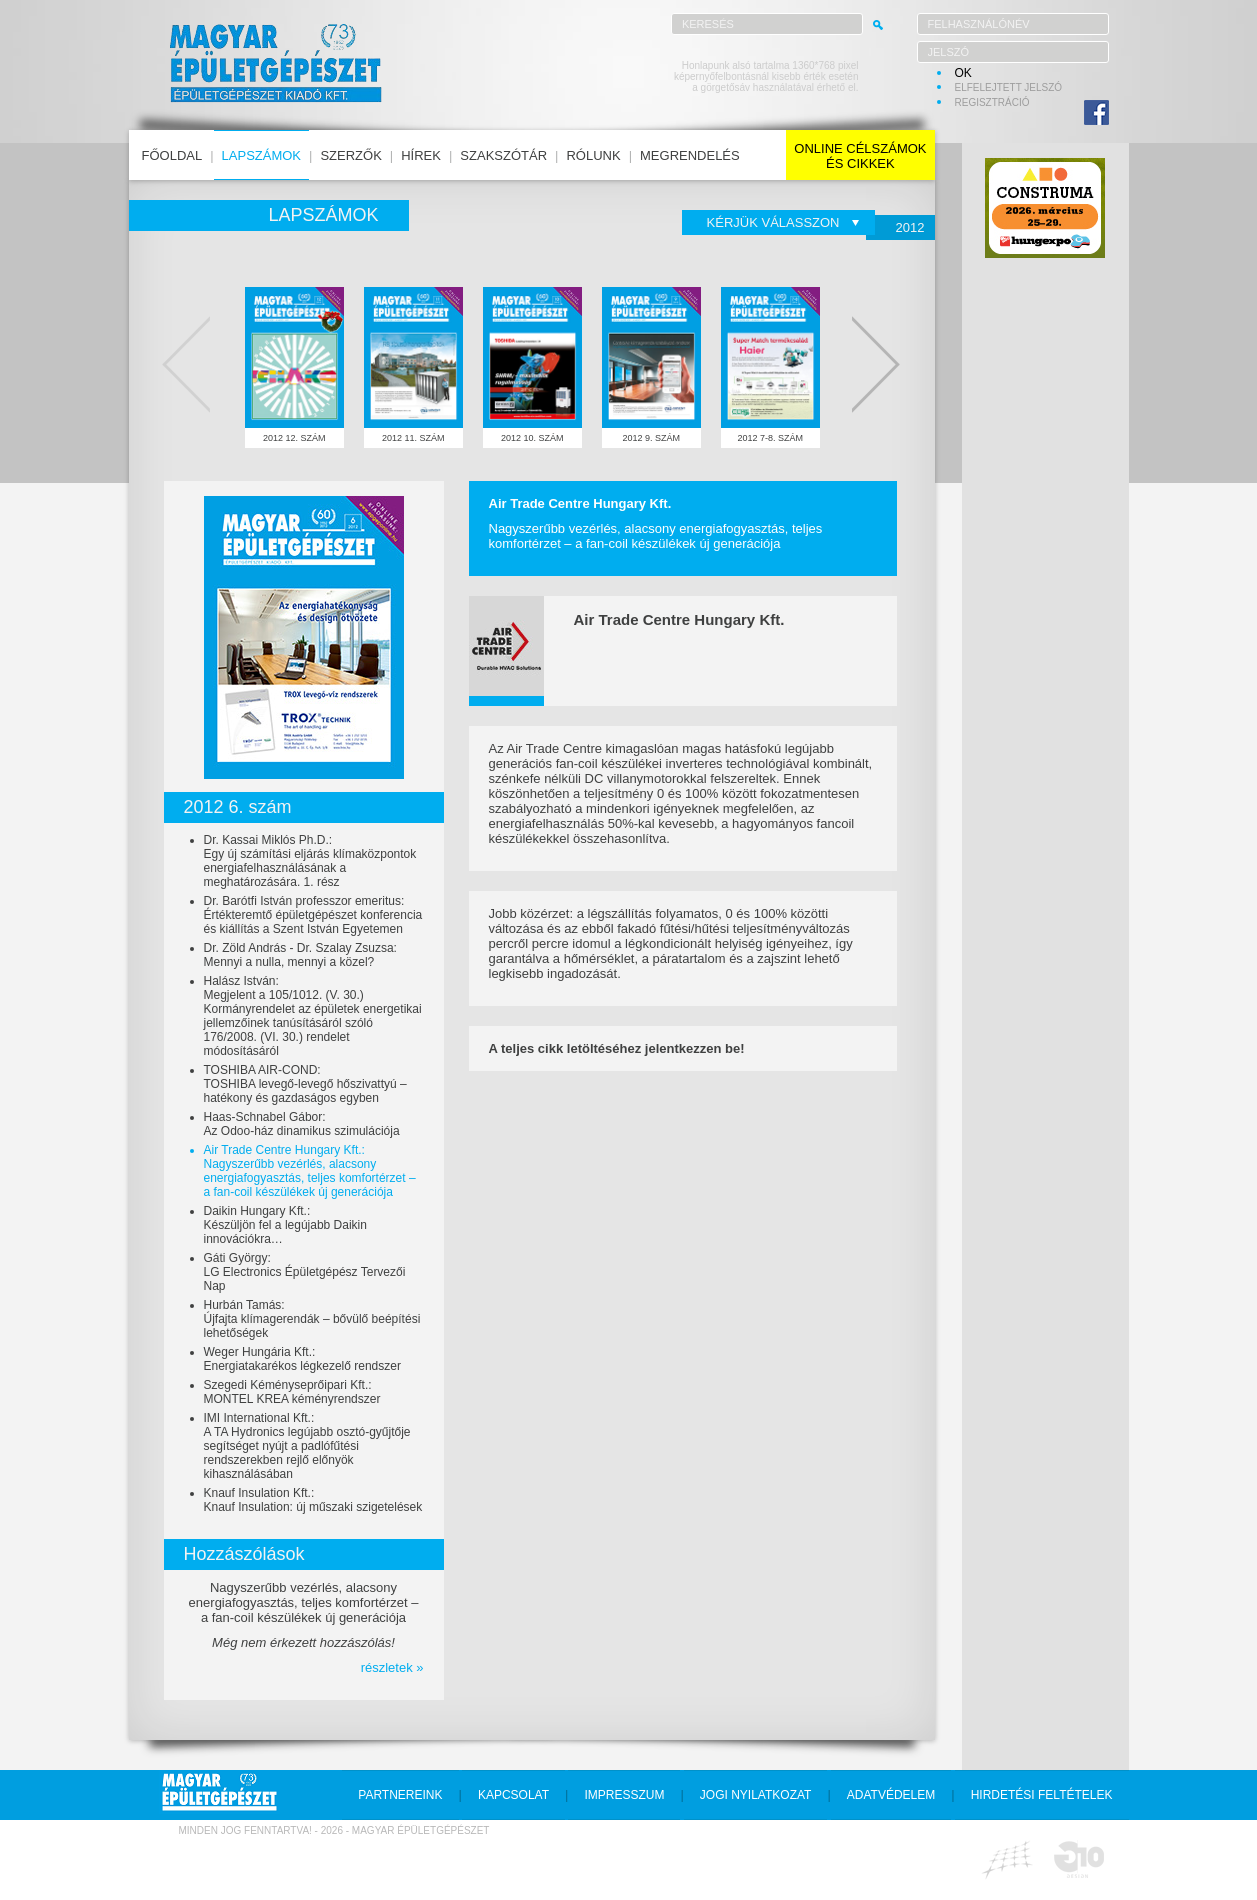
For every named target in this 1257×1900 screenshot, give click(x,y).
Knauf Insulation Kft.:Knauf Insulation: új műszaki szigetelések (313, 1500)
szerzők (350, 155)
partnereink (400, 1795)
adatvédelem (891, 1795)
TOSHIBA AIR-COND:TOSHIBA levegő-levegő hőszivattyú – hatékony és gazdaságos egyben (305, 1084)
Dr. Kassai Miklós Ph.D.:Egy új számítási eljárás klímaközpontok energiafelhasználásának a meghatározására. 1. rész (310, 861)
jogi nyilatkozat (756, 1795)
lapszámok (261, 155)
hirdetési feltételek (1042, 1795)
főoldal (172, 155)
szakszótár (503, 155)
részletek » (392, 1667)
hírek (421, 155)
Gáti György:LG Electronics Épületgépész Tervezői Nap (305, 1272)
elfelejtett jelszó (1009, 87)
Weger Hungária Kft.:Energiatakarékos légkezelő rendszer (302, 1359)
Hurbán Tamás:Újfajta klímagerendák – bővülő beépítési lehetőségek (312, 1319)
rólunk (593, 155)
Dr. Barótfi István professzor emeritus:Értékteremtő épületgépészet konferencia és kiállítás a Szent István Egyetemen (313, 915)
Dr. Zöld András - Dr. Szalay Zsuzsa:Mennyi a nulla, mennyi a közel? (300, 955)
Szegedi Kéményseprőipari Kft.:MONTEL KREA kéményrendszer (292, 1392)
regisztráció (992, 102)
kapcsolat (513, 1795)
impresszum (624, 1795)
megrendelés (690, 155)
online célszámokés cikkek (860, 156)
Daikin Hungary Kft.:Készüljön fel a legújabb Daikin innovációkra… (285, 1225)
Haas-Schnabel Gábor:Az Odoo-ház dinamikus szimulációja (302, 1124)
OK (963, 73)
